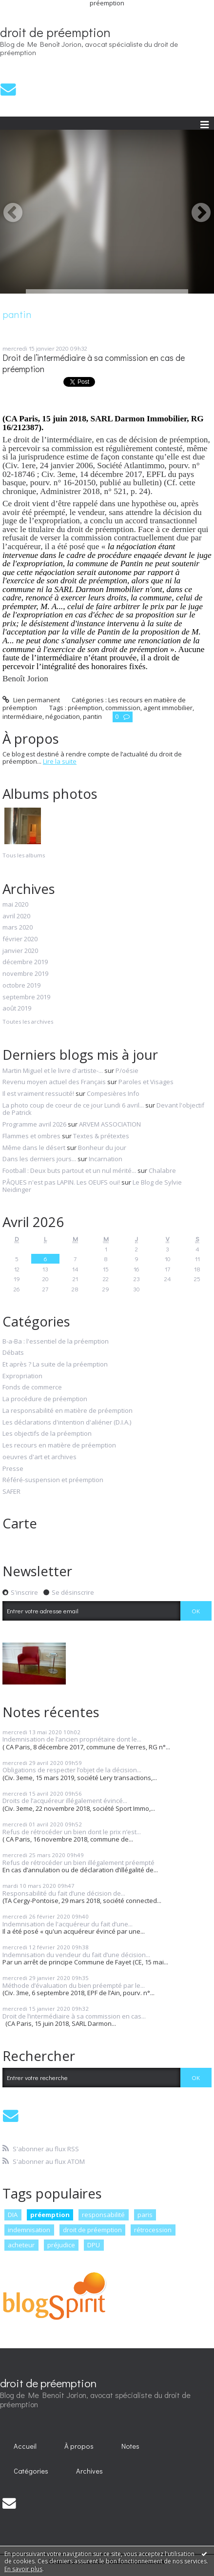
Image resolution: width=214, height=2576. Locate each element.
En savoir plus (23, 2569)
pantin (92, 716)
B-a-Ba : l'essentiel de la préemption (55, 1342)
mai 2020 (15, 905)
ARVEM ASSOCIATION (110, 1124)
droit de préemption (55, 32)
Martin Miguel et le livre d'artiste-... (52, 1070)
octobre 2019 (21, 986)
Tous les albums (23, 855)
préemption (85, 707)
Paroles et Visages (146, 1081)
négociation (62, 716)
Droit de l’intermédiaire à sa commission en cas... (74, 2016)
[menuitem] (25, 2446)
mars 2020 (17, 927)
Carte (19, 1523)
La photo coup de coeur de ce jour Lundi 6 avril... (73, 1105)
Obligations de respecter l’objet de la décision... (71, 1769)
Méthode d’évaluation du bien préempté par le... (73, 1985)
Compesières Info (113, 1093)
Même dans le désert (33, 1147)
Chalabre (162, 1170)
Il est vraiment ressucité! (38, 1093)
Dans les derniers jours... (39, 1158)
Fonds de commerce (32, 1387)
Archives (89, 2471)
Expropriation (22, 1376)
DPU (93, 2244)
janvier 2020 (20, 951)
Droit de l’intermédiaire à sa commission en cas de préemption (93, 363)
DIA (13, 2214)
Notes (130, 2446)
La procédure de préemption (44, 1399)
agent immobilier (168, 707)
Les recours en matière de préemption (59, 1445)
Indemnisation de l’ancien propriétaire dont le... (71, 1739)
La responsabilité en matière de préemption (67, 1411)
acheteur (21, 2244)
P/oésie (127, 1070)
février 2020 (20, 939)
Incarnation (105, 1158)
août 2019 (16, 1008)
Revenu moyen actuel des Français (54, 1081)
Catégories (31, 2471)
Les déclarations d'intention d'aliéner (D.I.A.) (66, 1423)
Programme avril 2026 (34, 1124)
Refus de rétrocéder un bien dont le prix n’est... (71, 1831)
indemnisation (29, 2229)
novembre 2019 (25, 974)
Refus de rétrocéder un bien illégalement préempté (78, 1862)
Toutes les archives (27, 1021)
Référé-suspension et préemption (52, 1480)
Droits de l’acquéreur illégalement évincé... (64, 1800)
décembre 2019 (25, 962)
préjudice (61, 2244)
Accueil (25, 2446)
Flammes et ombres (31, 1135)
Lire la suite (60, 761)
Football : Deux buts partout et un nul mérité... (69, 1170)
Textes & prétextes (101, 1135)
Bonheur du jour (102, 1147)
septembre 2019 (26, 997)
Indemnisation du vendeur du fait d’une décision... (76, 1954)
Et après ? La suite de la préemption (55, 1364)
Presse (12, 1469)
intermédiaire (22, 716)
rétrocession (153, 2229)
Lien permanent (31, 699)
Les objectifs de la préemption (47, 1434)
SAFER (11, 1492)
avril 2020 (16, 916)
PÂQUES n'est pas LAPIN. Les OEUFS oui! (61, 1182)
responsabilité (103, 2214)
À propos (79, 2446)
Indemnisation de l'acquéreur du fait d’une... (67, 1924)
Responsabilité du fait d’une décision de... (63, 1893)
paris (145, 2214)
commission (122, 707)
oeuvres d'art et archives (39, 1457)
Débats (13, 1353)
